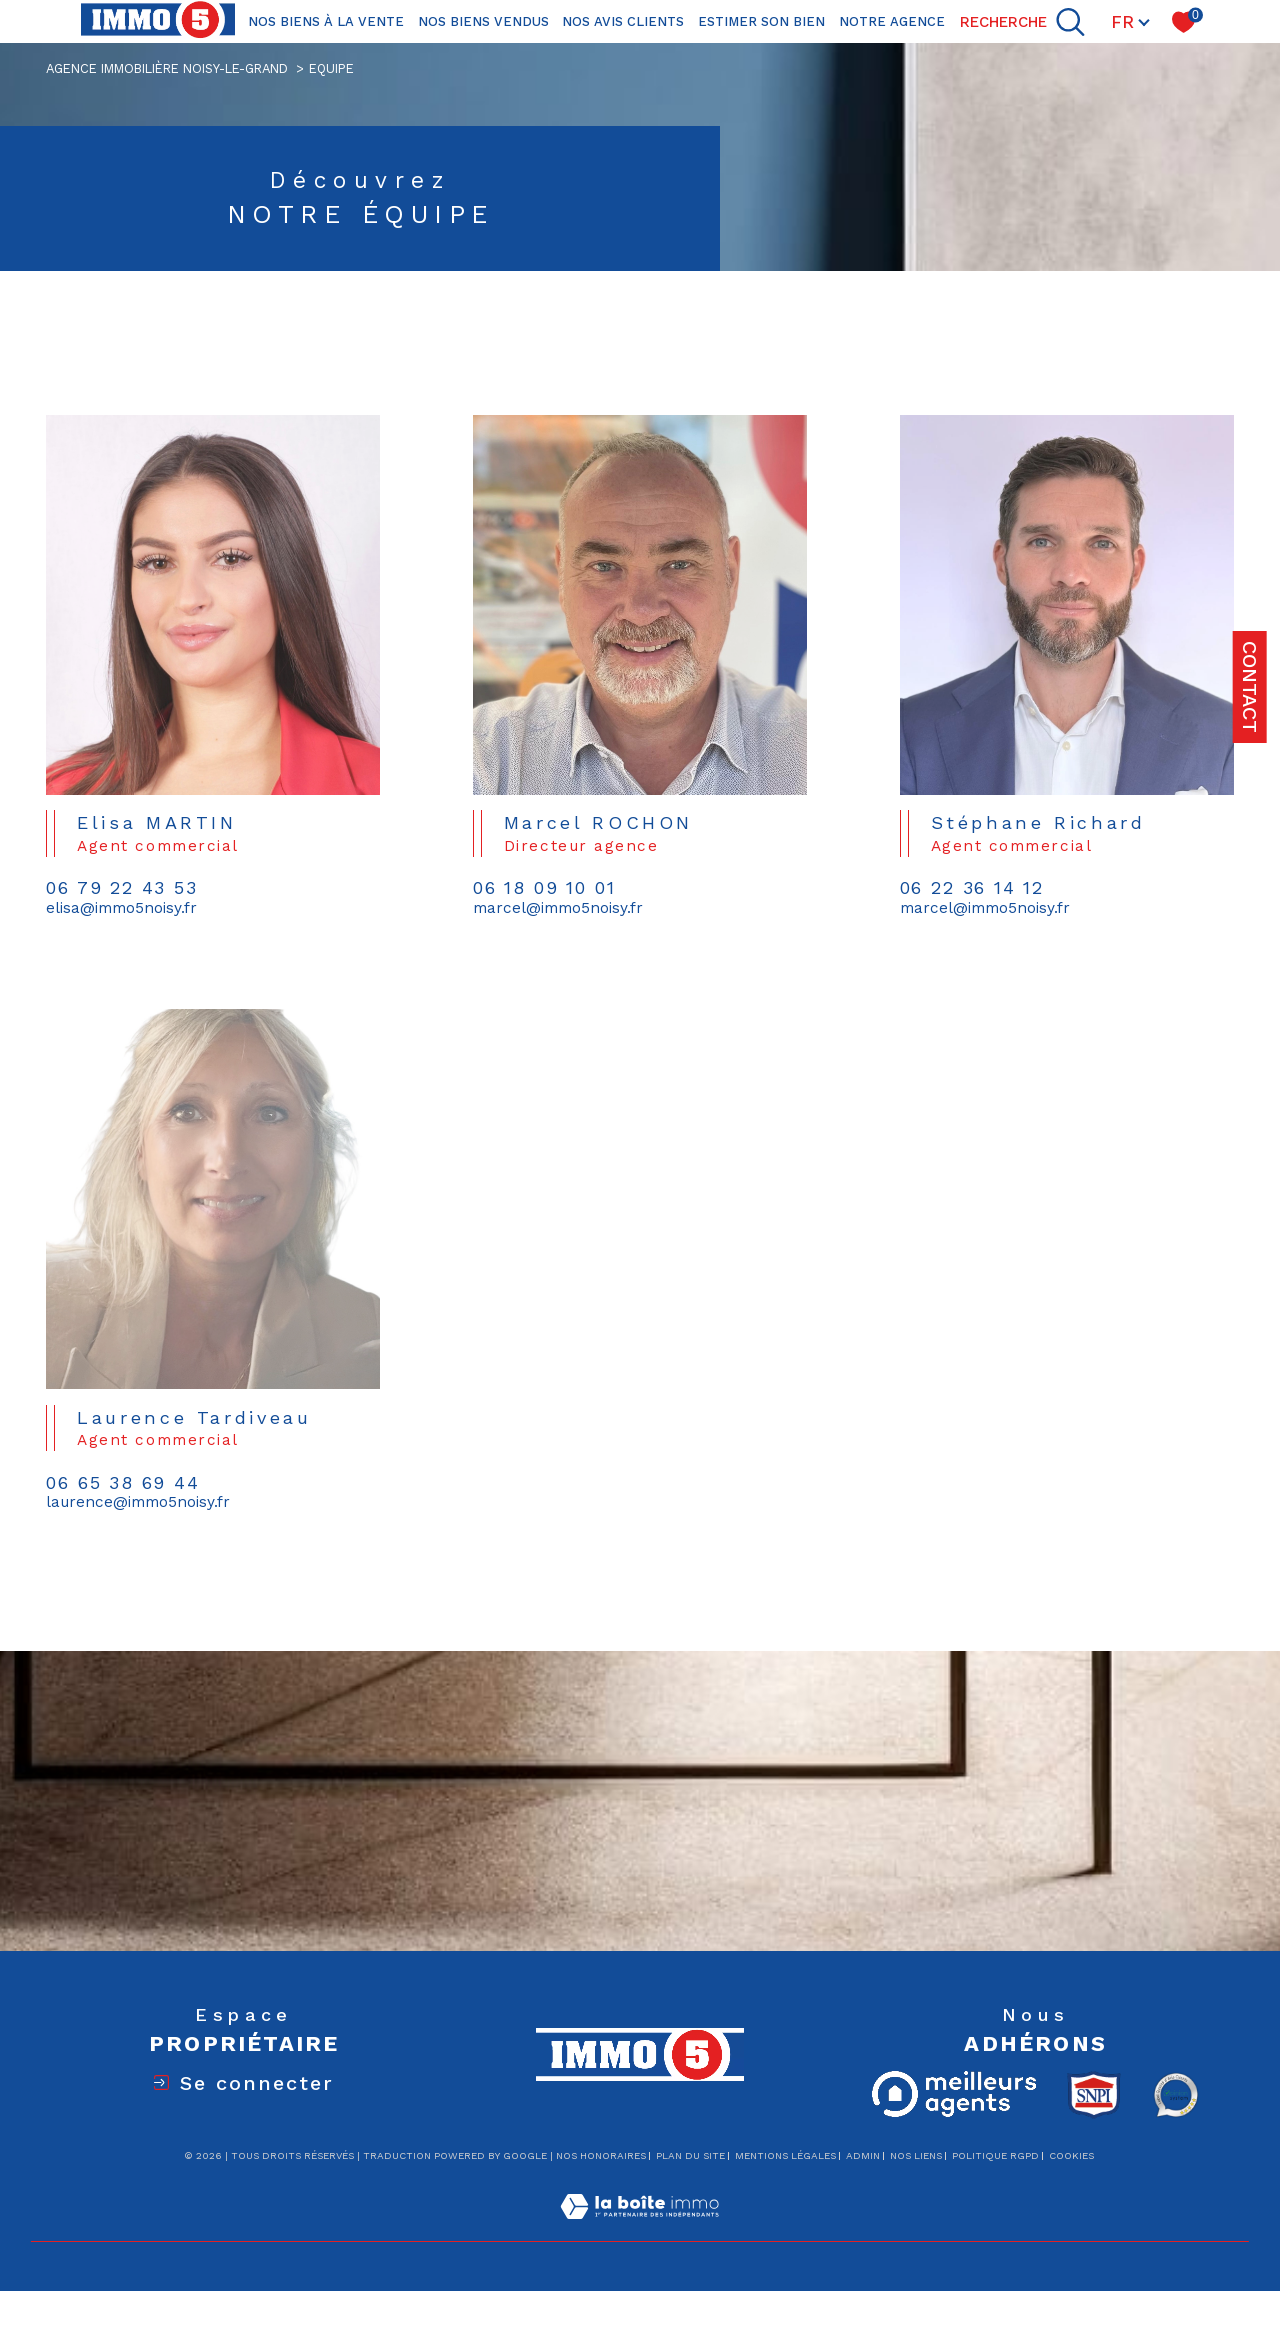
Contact (1250, 687)
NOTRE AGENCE (892, 21)
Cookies (1071, 2155)
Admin (863, 2155)
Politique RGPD (995, 2155)
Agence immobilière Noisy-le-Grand (167, 68)
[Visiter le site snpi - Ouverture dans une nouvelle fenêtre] (1094, 2095)
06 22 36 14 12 (972, 888)
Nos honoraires (601, 2155)
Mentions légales (785, 2155)
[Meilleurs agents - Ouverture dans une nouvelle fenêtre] (954, 2094)
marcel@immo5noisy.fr (558, 908)
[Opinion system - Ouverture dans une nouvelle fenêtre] (1176, 2095)
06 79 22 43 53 (121, 888)
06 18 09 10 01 (544, 888)
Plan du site (690, 2155)
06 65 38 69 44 (122, 1509)
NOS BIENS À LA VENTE (326, 21)
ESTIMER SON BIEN (761, 21)
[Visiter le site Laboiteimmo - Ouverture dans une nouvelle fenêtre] (639, 2230)
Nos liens (916, 2155)
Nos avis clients (623, 21)
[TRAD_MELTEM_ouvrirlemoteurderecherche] (1022, 21)
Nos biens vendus (483, 21)
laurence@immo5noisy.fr (138, 1528)
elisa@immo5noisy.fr (121, 908)
